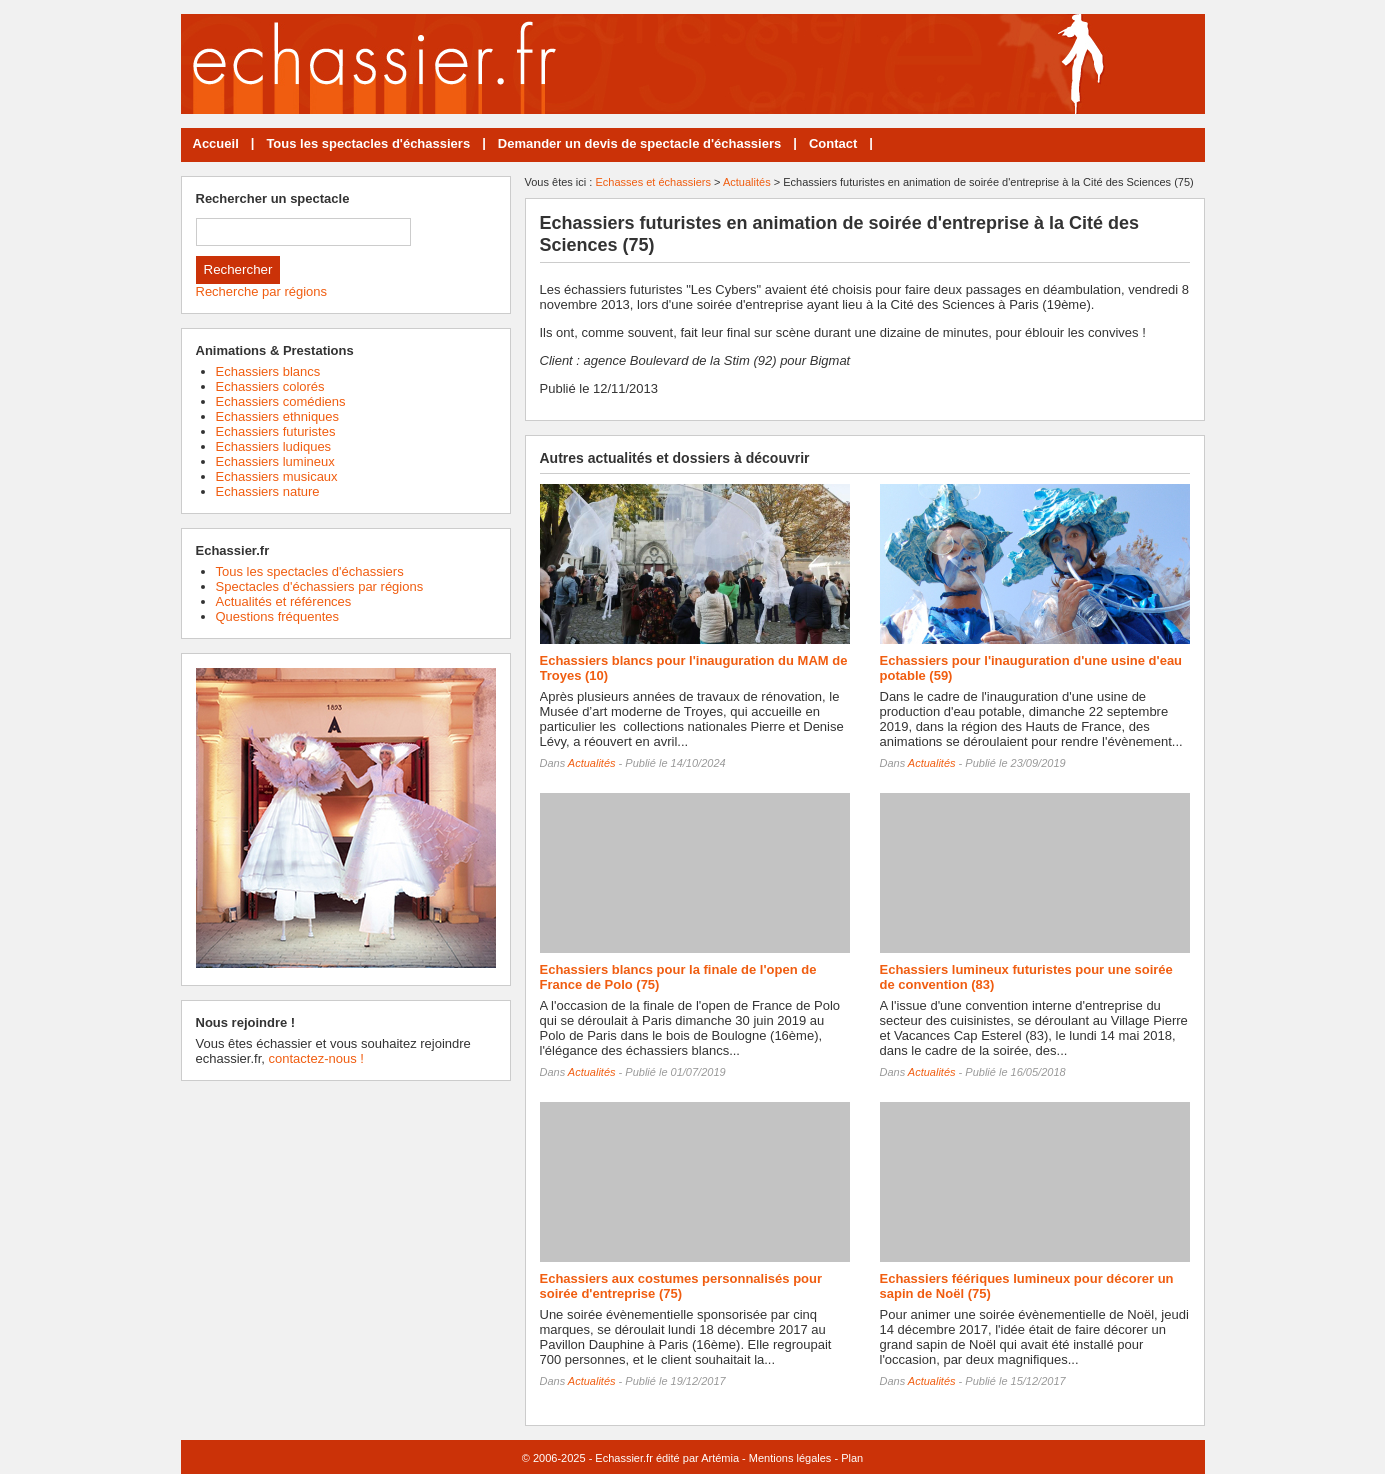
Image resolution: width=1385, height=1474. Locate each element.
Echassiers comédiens (281, 401)
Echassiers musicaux (277, 476)
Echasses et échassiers (653, 182)
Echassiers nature (268, 491)
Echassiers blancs (268, 371)
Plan (852, 1458)
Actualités (747, 182)
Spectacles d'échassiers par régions (320, 586)
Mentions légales (790, 1458)
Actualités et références (284, 601)
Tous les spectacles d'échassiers (368, 143)
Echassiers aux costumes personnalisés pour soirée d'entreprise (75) (681, 1286)
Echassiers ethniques (278, 416)
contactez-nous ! (315, 1058)
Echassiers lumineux (275, 461)
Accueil (216, 143)
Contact (833, 143)
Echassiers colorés (270, 386)
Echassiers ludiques (274, 446)
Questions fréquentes (278, 616)
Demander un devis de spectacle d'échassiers (639, 143)
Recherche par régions (262, 291)
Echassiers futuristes (276, 431)
